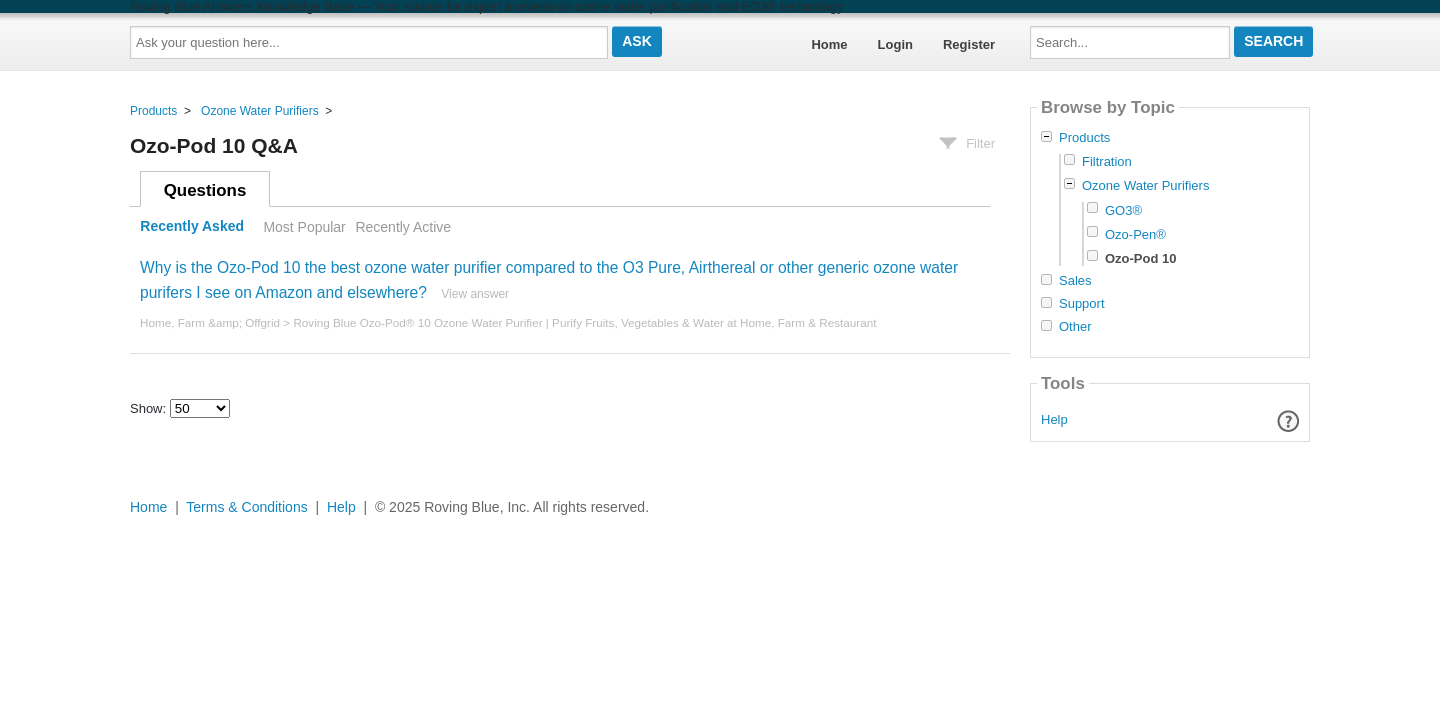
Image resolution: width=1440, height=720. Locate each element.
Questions (205, 190)
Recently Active (403, 227)
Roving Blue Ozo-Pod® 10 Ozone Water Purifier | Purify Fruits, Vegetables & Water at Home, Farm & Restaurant (584, 322)
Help (1054, 419)
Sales (1075, 281)
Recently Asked (192, 227)
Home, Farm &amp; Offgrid (210, 322)
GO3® (1123, 210)
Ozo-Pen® (1135, 234)
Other (1075, 327)
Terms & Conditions (246, 507)
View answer (475, 294)
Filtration (1107, 161)
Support (1082, 304)
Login (895, 44)
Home (829, 44)
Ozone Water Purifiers (260, 111)
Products (153, 111)
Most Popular (304, 227)
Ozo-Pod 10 (1141, 258)
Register (969, 44)
